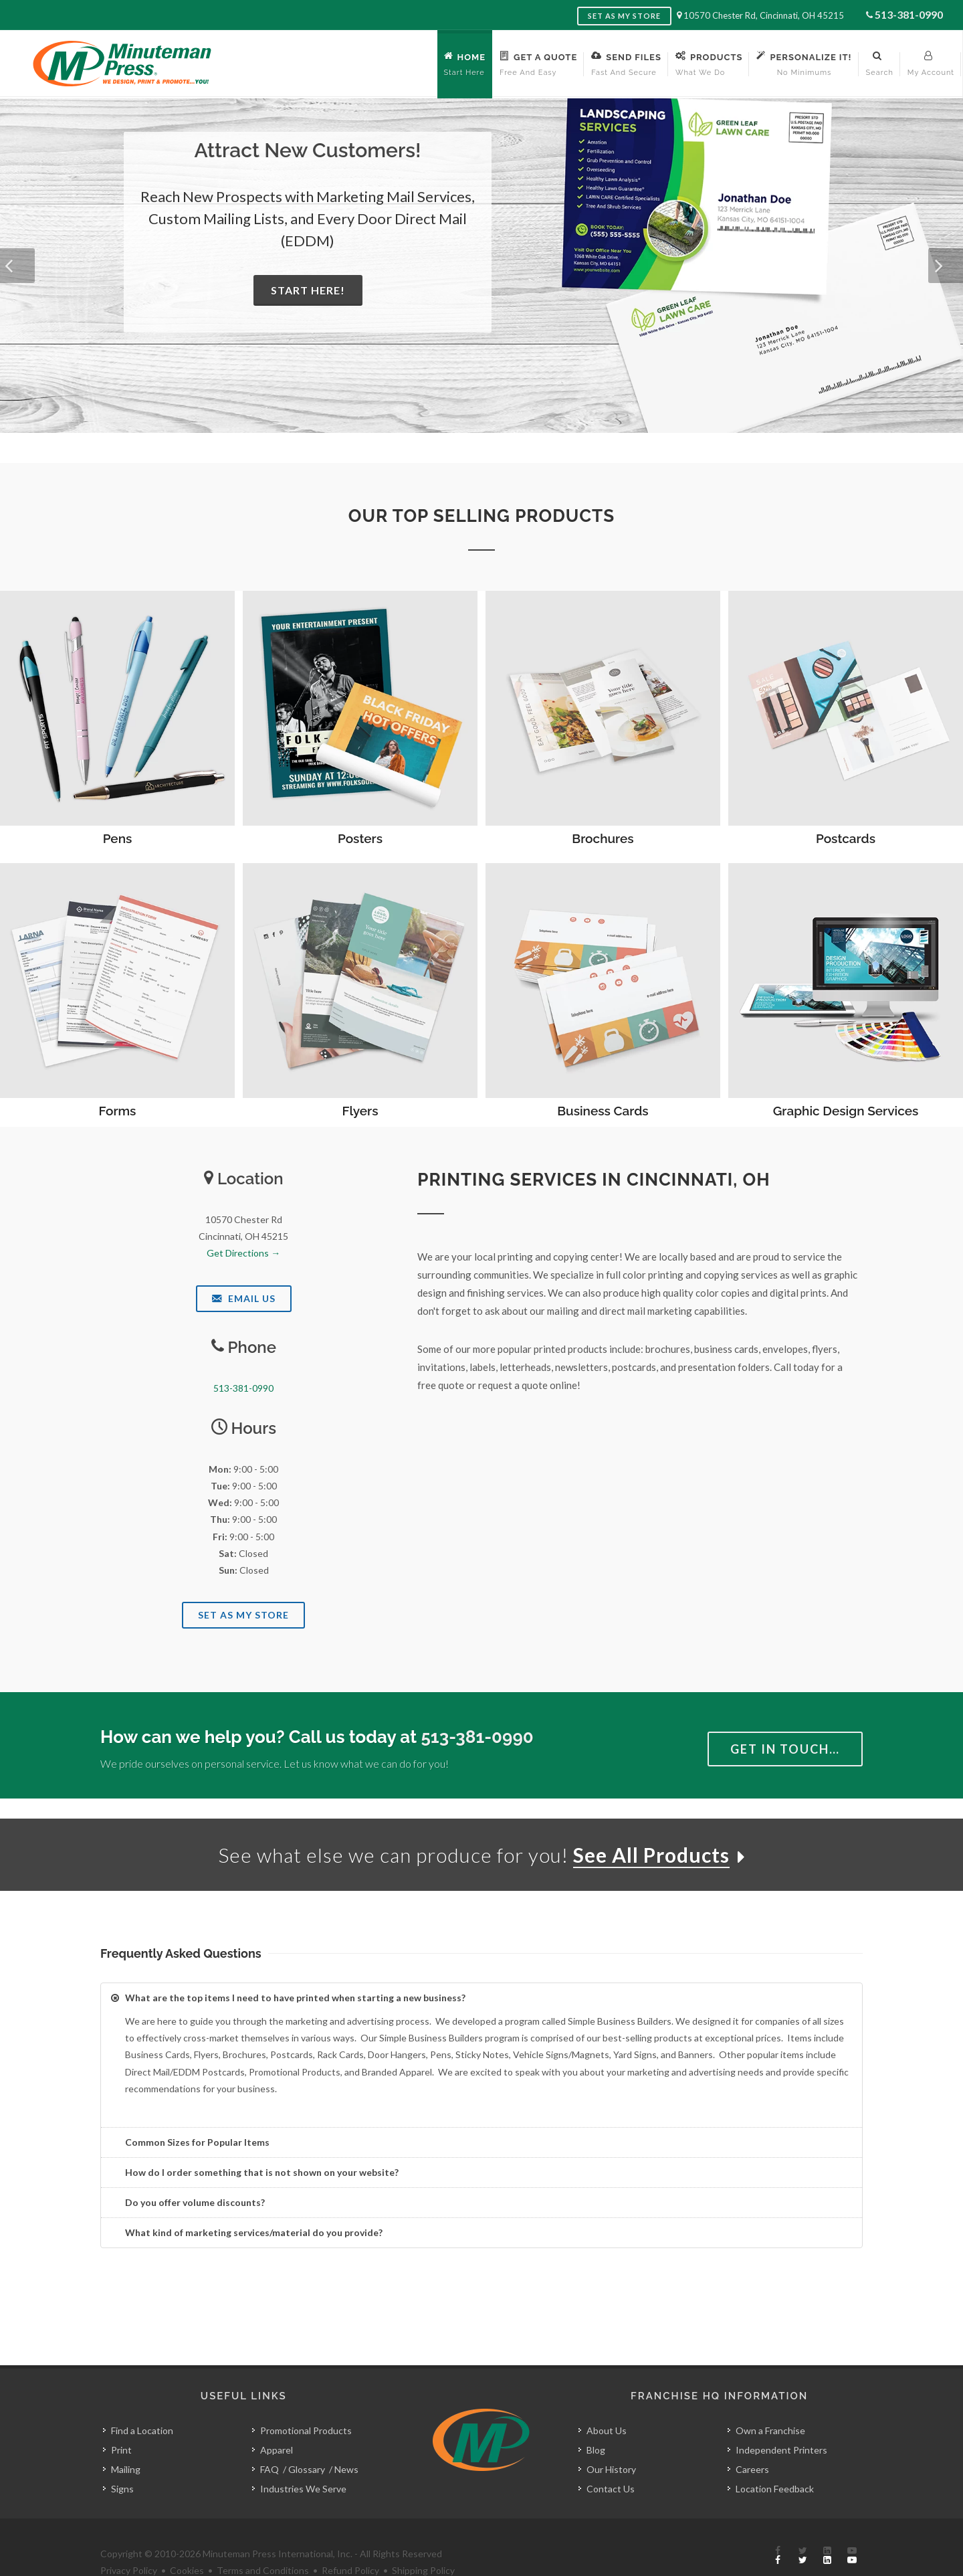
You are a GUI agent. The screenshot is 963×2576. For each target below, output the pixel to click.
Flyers (360, 1110)
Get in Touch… (785, 1749)
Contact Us (610, 2458)
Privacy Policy (128, 2540)
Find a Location (142, 2400)
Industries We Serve (303, 2458)
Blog (595, 2419)
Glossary (306, 2439)
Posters (360, 838)
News (346, 2439)
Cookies (187, 2540)
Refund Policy (350, 2540)
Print (121, 2419)
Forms (117, 1110)
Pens (117, 838)
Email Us (244, 1298)
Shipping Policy (423, 2540)
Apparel (276, 2419)
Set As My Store (243, 1615)
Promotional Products (306, 2400)
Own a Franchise (770, 2400)
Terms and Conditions (263, 2540)
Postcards (845, 838)
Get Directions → (243, 1253)
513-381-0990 (909, 14)
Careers (752, 2439)
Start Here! (308, 290)
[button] (17, 265)
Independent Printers (781, 2419)
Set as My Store (624, 15)
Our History (611, 2439)
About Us (606, 2400)
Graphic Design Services (846, 1110)
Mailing (125, 2439)
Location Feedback (775, 2458)
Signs (122, 2458)
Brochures (602, 838)
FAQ (269, 2439)
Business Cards (602, 1110)
